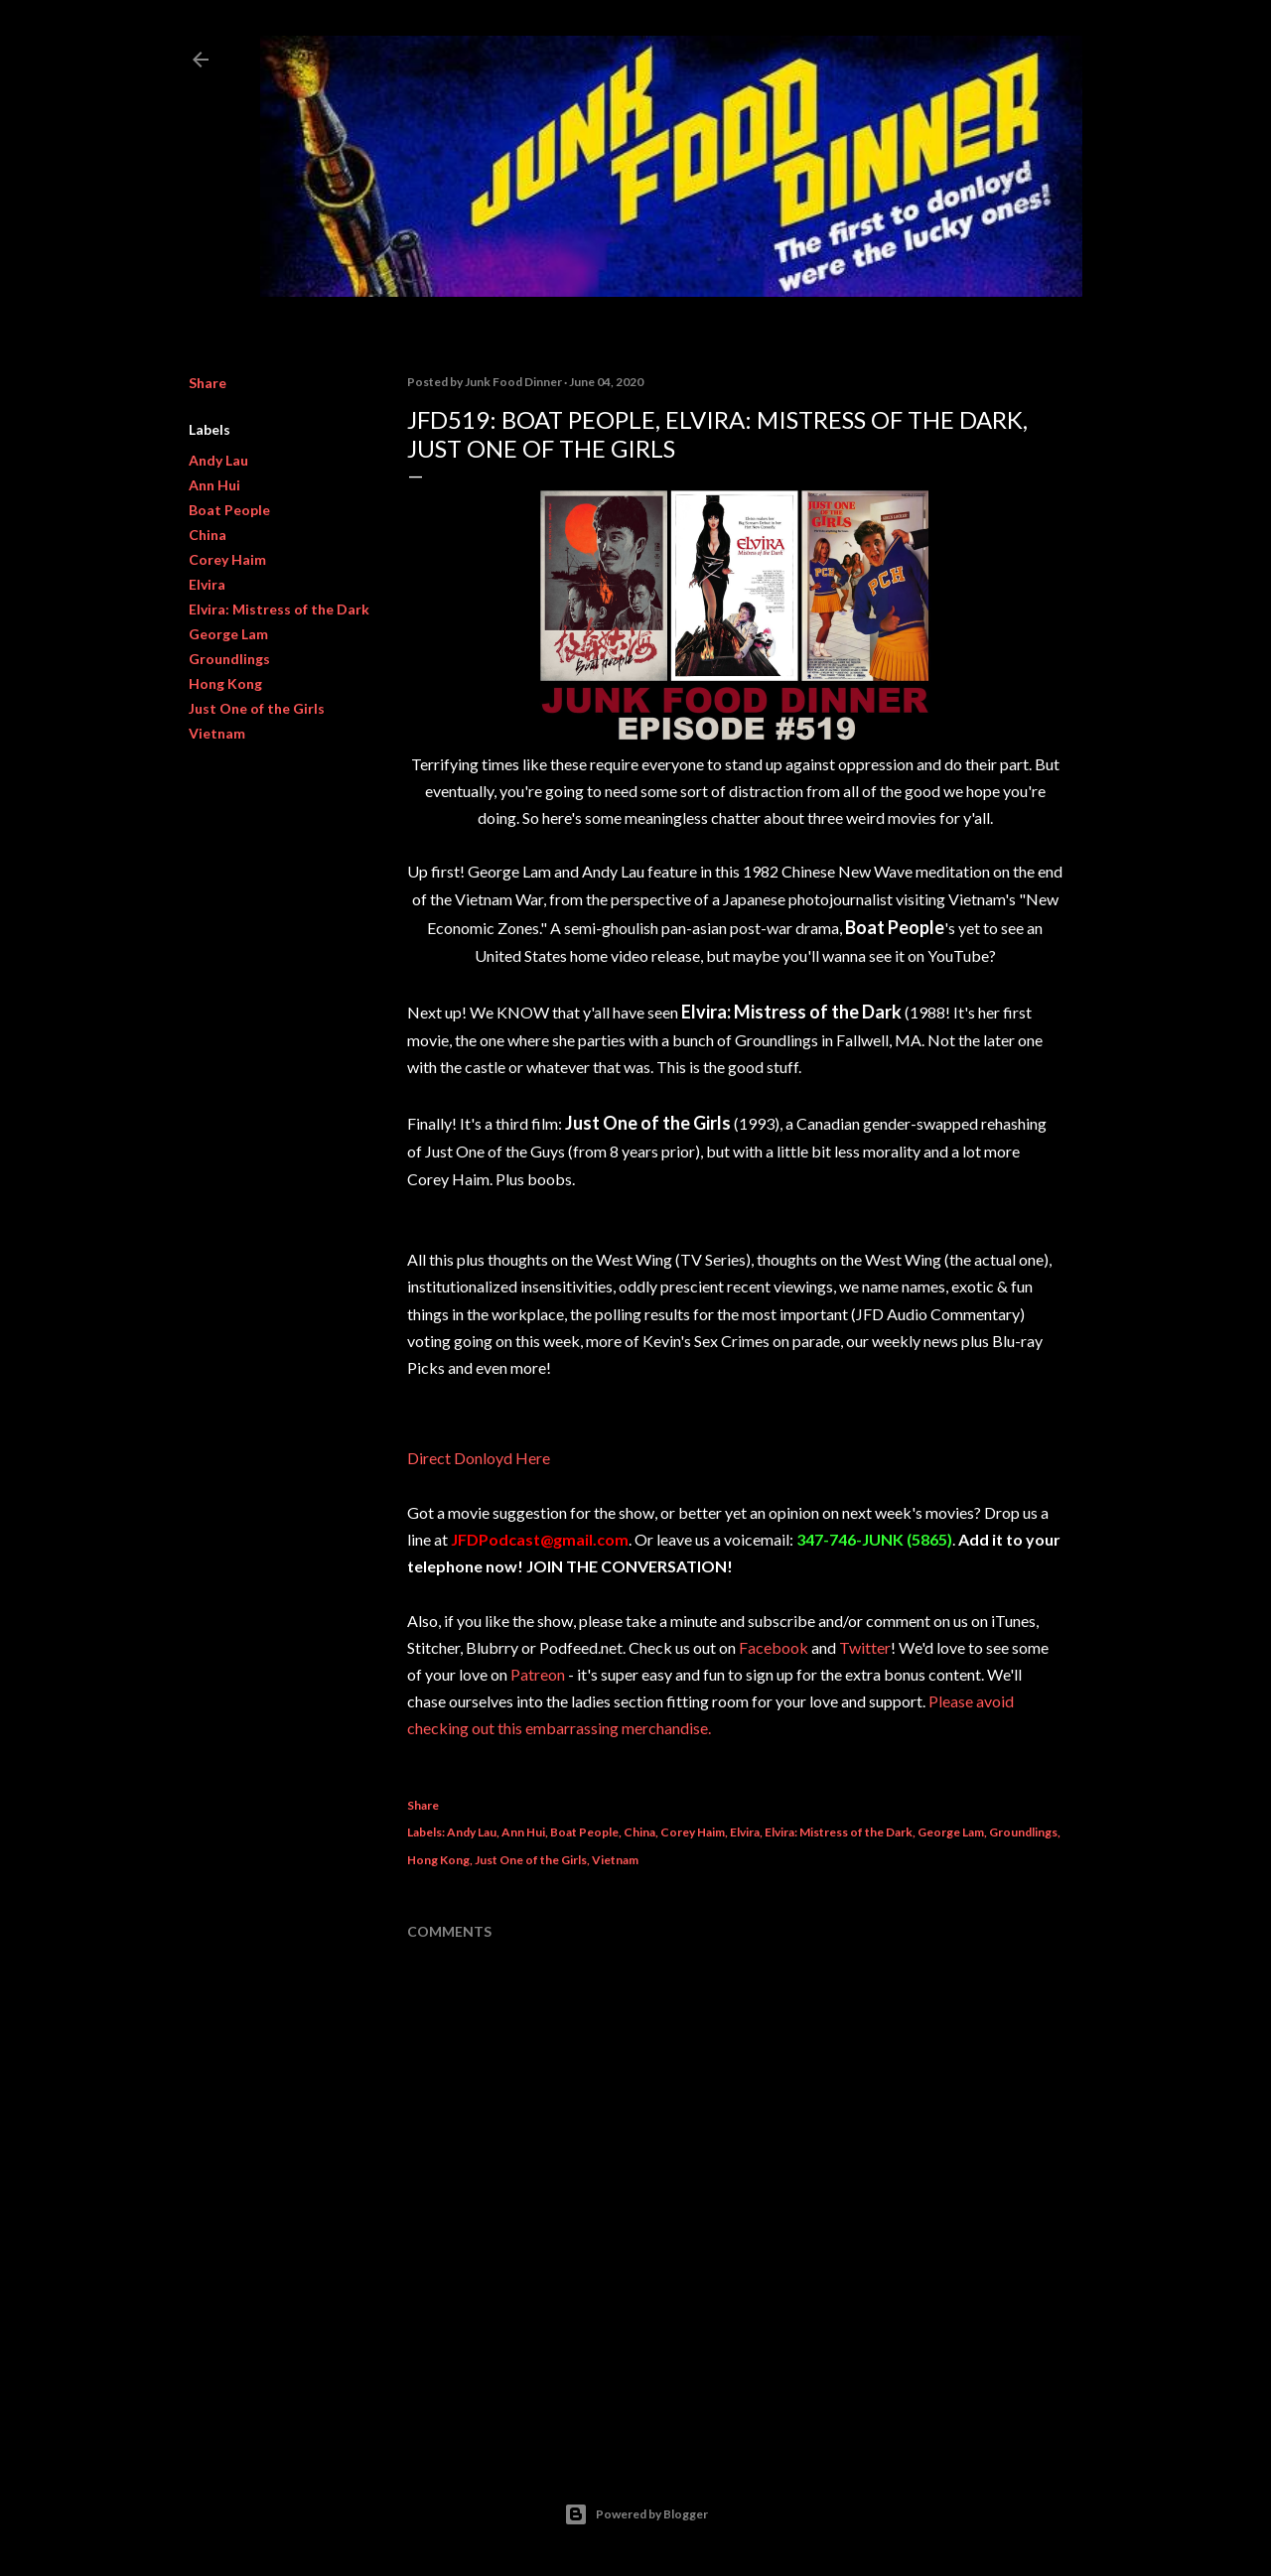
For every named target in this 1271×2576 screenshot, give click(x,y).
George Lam (228, 633)
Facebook (773, 1647)
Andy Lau (218, 460)
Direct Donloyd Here (478, 1457)
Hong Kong (225, 683)
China (207, 534)
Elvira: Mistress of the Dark (279, 609)
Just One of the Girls (257, 708)
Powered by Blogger (636, 2514)
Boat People (229, 509)
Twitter (865, 1647)
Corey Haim (227, 559)
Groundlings (229, 658)
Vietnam (217, 733)
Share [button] (207, 382)
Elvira (207, 584)
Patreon (537, 1674)
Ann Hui (214, 484)
